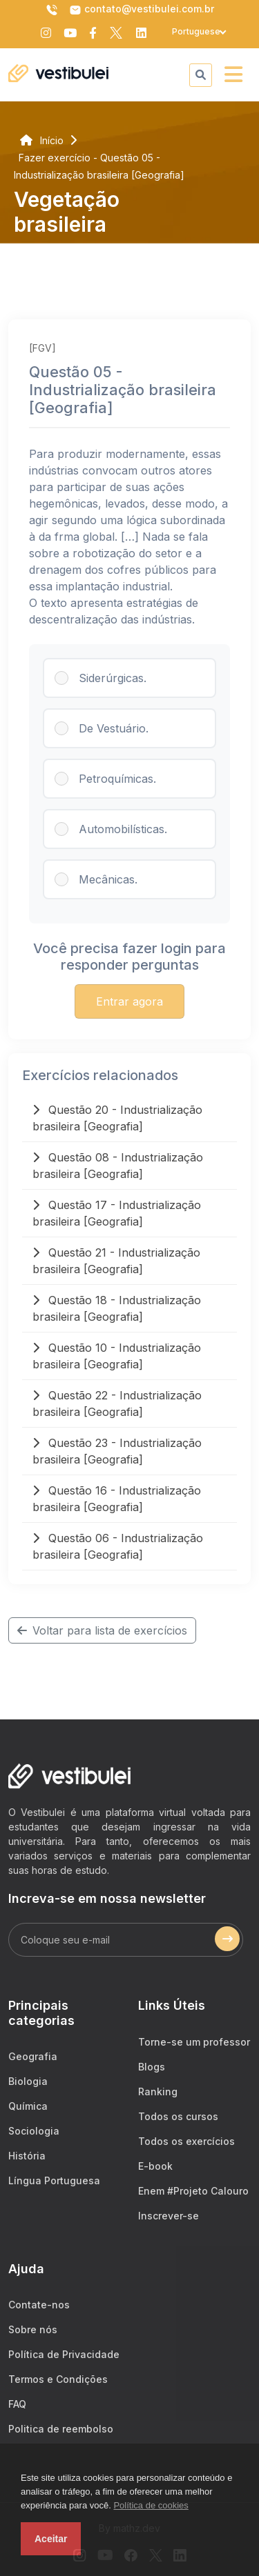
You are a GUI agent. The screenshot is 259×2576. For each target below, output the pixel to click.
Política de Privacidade (63, 2354)
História (27, 2155)
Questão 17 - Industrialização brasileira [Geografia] (116, 1213)
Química (28, 2106)
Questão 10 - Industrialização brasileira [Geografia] (116, 1356)
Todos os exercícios (186, 2141)
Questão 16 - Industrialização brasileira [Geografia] (116, 1499)
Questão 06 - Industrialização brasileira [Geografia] (117, 1546)
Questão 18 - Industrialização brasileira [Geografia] (116, 1308)
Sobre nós (32, 2329)
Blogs (151, 2067)
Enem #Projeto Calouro (193, 2191)
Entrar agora (129, 1001)
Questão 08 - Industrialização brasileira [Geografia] (117, 1165)
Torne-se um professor (194, 2042)
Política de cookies (150, 2505)
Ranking (158, 2091)
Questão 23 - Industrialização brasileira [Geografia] (117, 1451)
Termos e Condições (58, 2379)
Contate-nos (39, 2304)
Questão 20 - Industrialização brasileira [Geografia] (117, 1118)
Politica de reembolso (60, 2429)
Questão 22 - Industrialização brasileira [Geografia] (117, 1403)
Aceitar (51, 2538)
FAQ (17, 2404)
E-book (155, 2166)
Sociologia (33, 2131)
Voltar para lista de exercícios (102, 1630)
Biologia (28, 2081)
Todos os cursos (178, 2116)
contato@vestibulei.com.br (141, 10)
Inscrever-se (168, 2215)
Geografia (32, 2056)
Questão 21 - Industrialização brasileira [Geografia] (116, 1261)
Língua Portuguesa (54, 2180)
